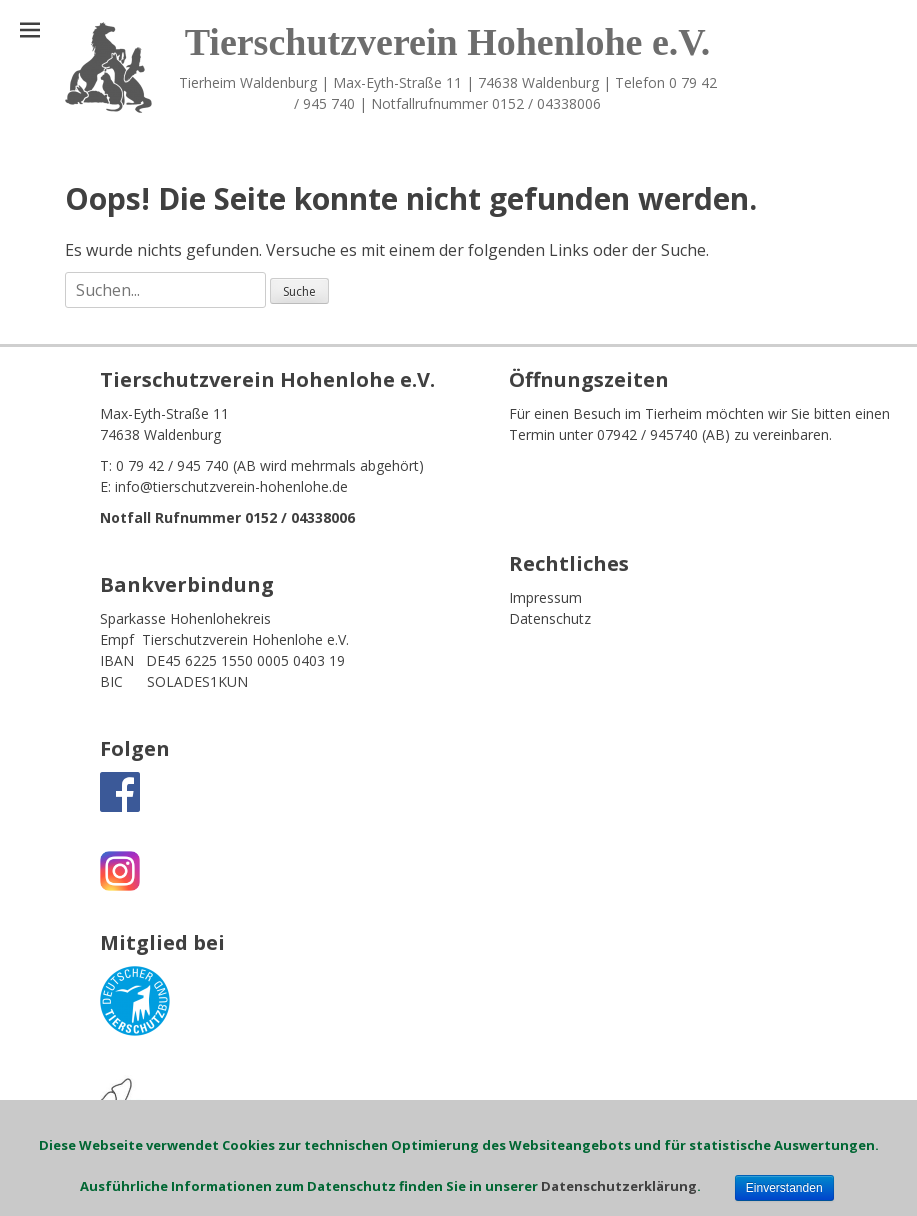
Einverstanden (784, 1188)
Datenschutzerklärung (619, 1186)
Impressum (545, 597)
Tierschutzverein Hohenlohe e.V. (448, 42)
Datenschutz (550, 618)
